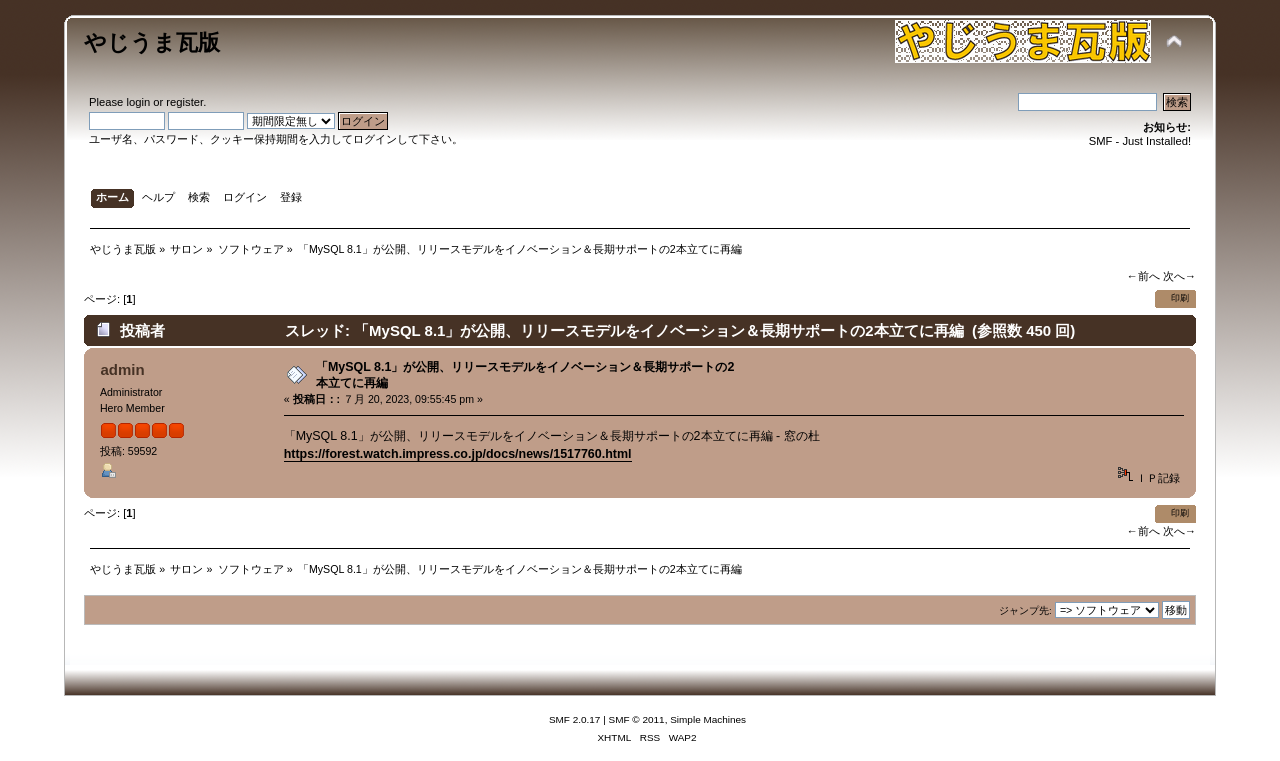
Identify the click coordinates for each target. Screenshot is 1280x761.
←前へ (1142, 276)
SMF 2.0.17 (575, 719)
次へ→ (1179, 276)
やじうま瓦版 (152, 42)
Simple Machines (708, 719)
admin (122, 369)
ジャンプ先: (1025, 610)
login (138, 102)
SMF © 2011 (637, 719)
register (184, 102)
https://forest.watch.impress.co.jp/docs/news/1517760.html (458, 454)
